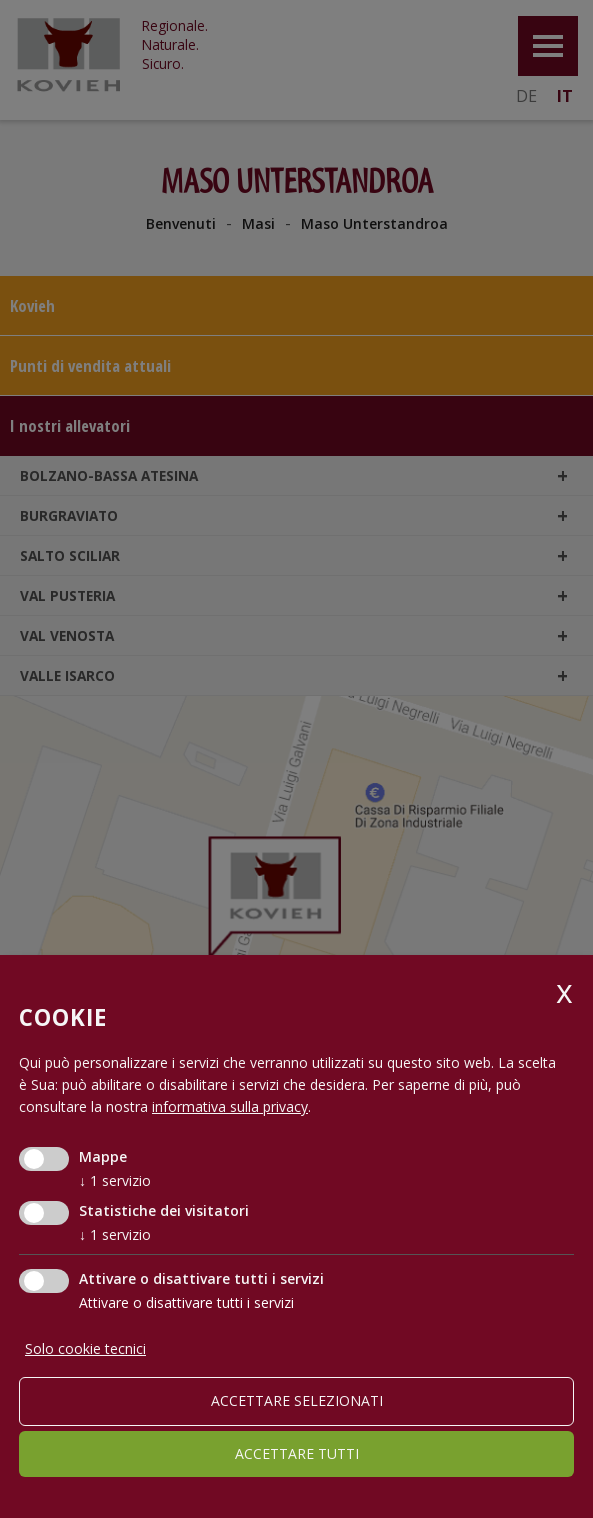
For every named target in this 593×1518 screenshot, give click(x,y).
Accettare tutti (297, 1453)
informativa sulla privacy (230, 1106)
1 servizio (115, 1180)
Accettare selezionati (297, 1400)
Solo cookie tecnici (85, 1348)
